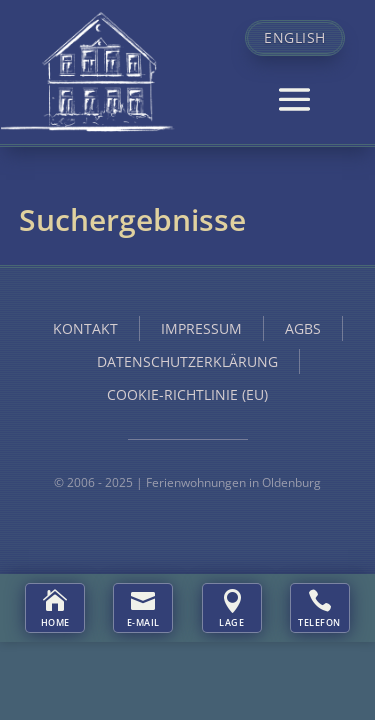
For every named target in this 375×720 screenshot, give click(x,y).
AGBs (303, 328)
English (295, 38)
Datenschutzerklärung (187, 361)
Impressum (201, 328)
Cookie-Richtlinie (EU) (187, 394)
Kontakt (85, 328)
